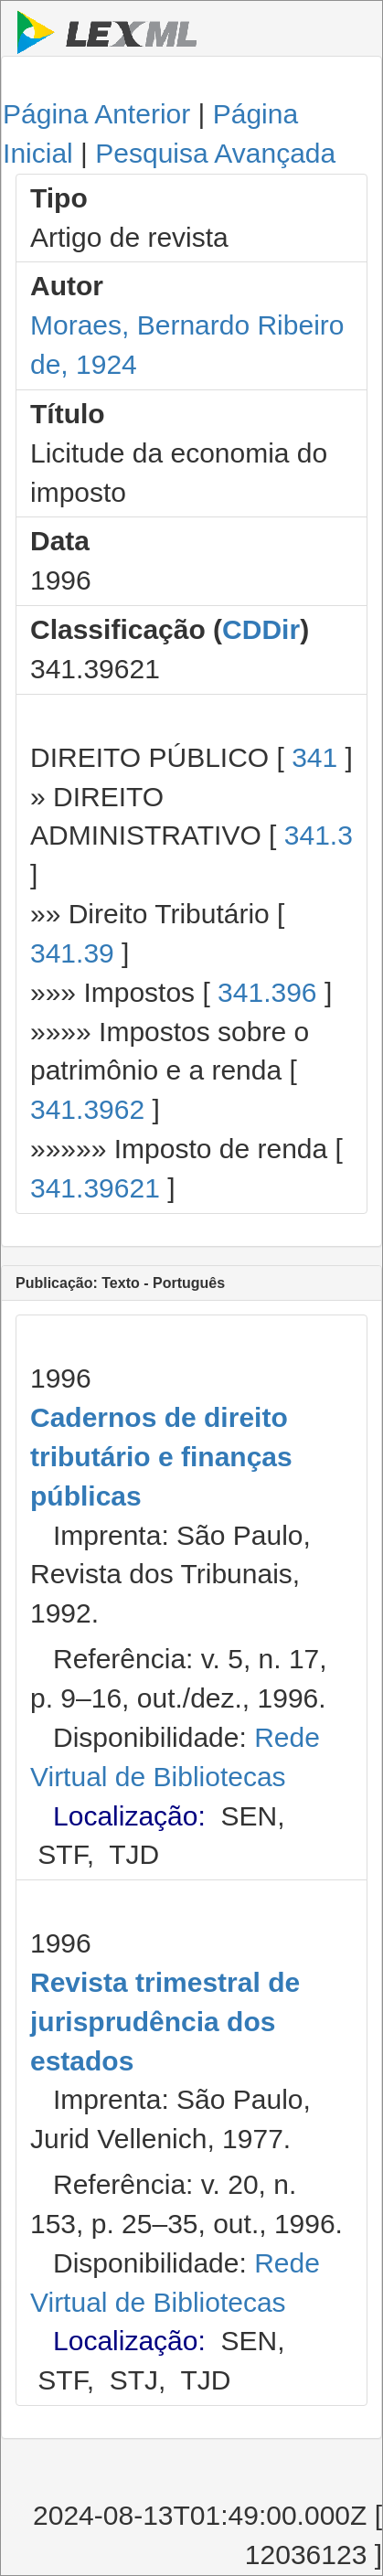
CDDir (261, 629)
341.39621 (95, 1188)
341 (314, 757)
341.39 (72, 953)
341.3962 (87, 1109)
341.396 (267, 992)
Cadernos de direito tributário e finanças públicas (161, 1456)
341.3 (318, 835)
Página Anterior (96, 114)
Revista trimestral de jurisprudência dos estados (165, 2021)
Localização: (129, 1816)
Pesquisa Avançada (215, 153)
